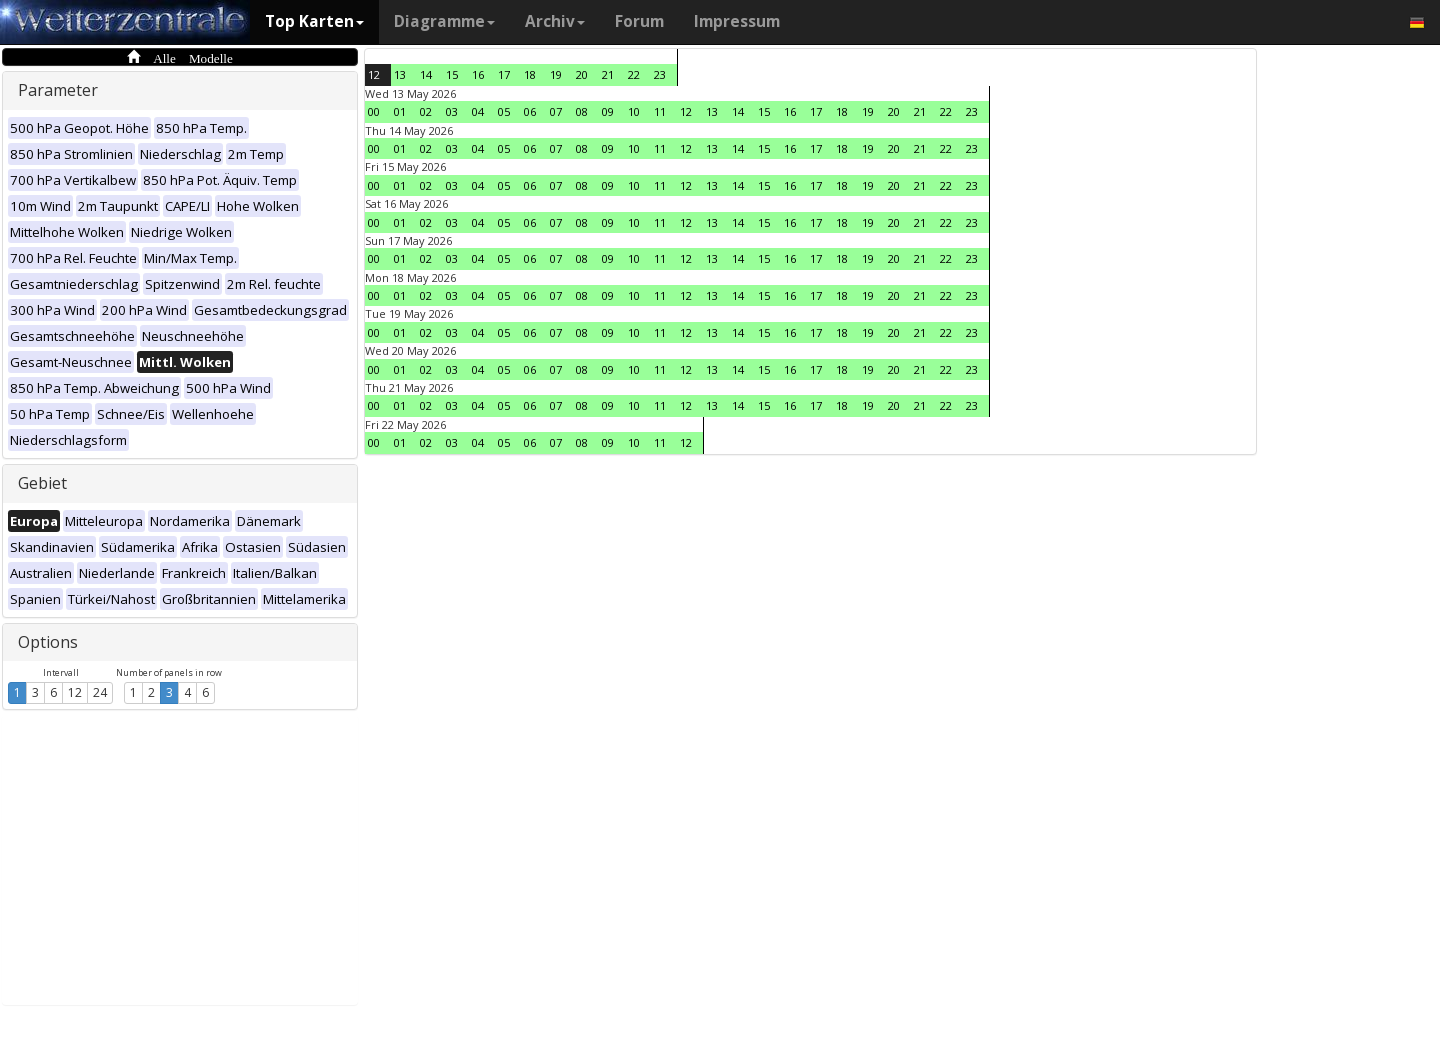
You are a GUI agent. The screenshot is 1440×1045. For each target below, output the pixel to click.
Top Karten (314, 21)
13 (400, 74)
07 (556, 111)
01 (400, 111)
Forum (639, 21)
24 (100, 692)
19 (556, 74)
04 (478, 111)
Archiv (555, 21)
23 (660, 74)
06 (530, 111)
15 (452, 74)
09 (608, 111)
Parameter (58, 90)
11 (660, 111)
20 (582, 74)
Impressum (737, 21)
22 (634, 74)
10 (634, 111)
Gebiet (42, 483)
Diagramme (444, 21)
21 (608, 74)
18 (530, 74)
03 (452, 111)
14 (426, 74)
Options (48, 642)
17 (504, 74)
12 (75, 692)
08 (582, 111)
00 (374, 111)
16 (478, 74)
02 (426, 111)
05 (504, 111)
